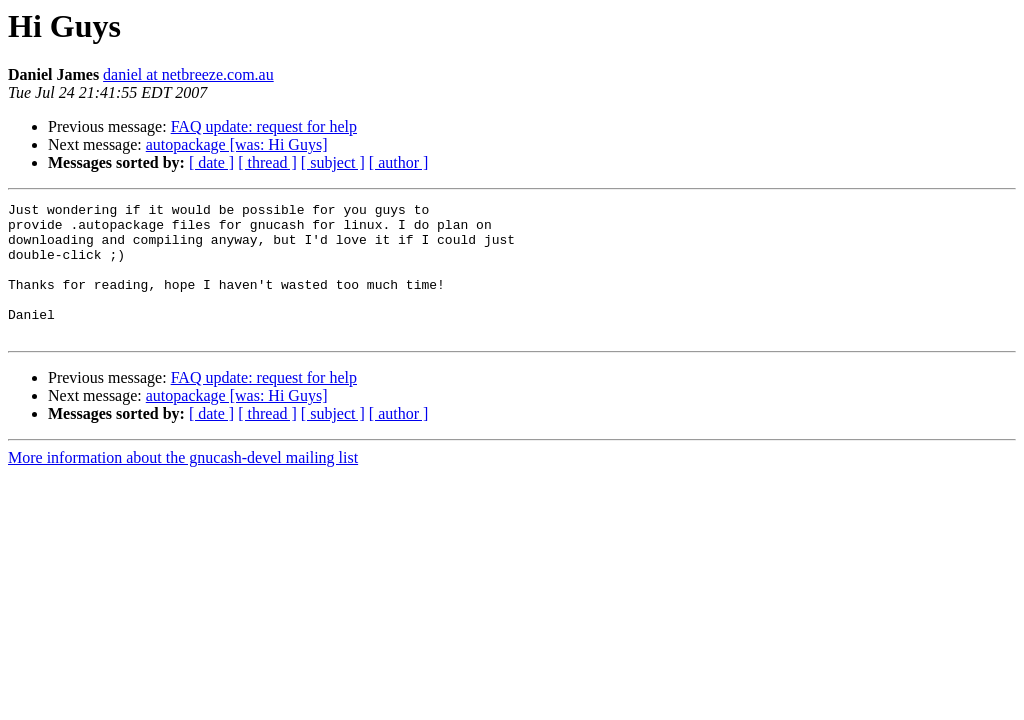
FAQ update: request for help (264, 126)
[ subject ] (333, 162)
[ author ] (399, 162)
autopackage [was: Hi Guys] (237, 144)
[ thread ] (267, 162)
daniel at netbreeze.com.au (188, 74)
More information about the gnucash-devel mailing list (183, 484)
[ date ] (211, 162)
